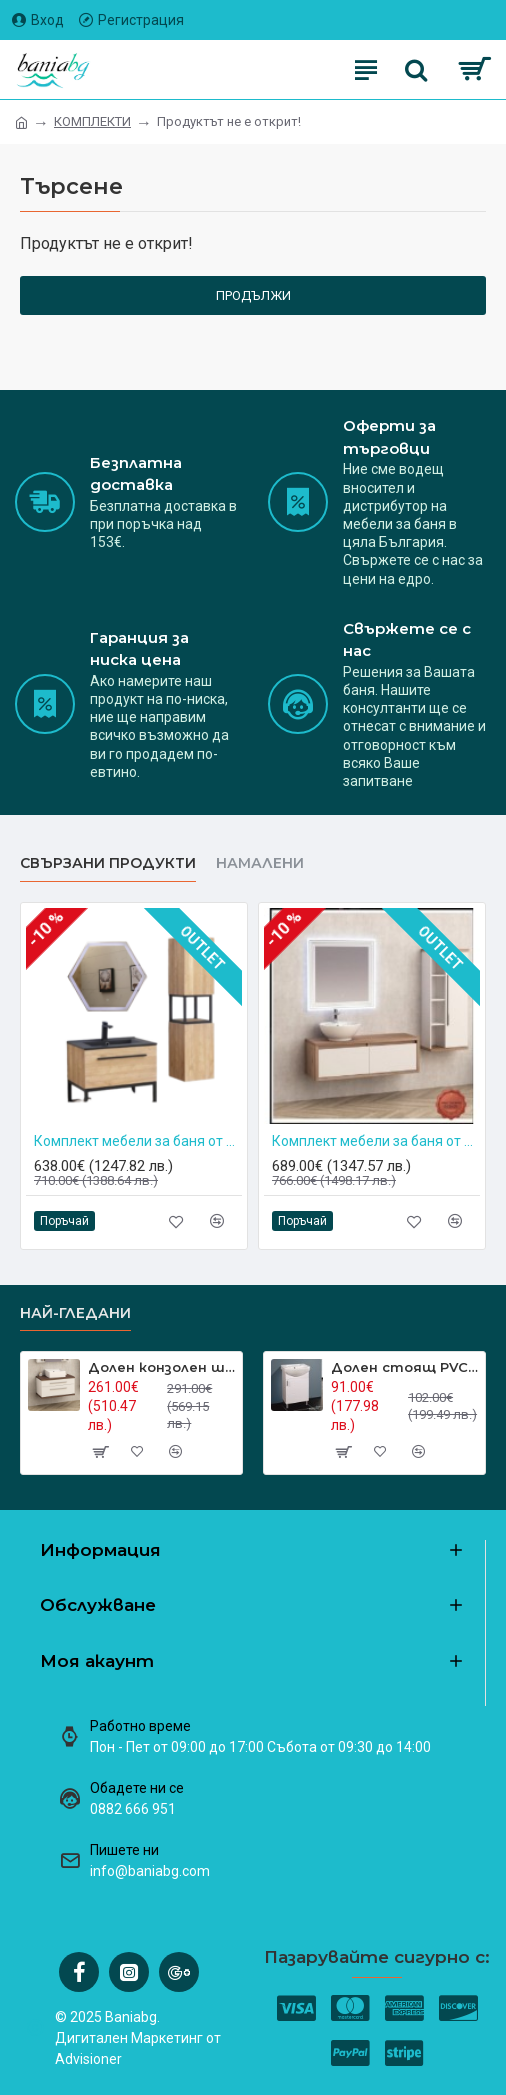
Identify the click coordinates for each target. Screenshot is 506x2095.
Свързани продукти (108, 863)
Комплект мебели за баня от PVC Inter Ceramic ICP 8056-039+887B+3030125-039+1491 (138, 1141)
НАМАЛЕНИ (260, 863)
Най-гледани (75, 1313)
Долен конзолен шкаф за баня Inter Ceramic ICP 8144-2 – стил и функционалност (161, 1367)
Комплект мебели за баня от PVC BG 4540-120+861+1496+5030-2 (376, 1141)
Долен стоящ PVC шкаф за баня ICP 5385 (404, 1367)
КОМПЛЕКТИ (92, 121)
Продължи (253, 295)
